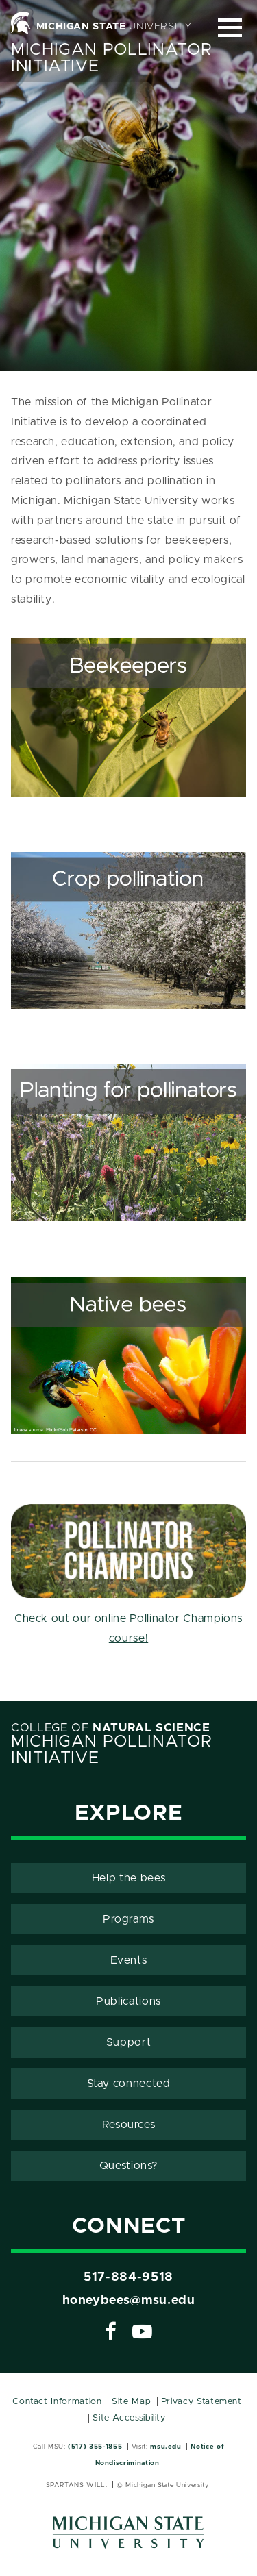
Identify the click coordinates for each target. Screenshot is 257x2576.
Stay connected (129, 2083)
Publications (128, 2001)
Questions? (128, 2165)
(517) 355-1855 (95, 2446)
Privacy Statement (201, 2401)
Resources (129, 2124)
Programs (128, 1919)
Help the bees (128, 1878)
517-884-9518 (128, 2277)
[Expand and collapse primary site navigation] (230, 28)
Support (128, 2042)
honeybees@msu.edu (128, 2300)
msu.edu (165, 2446)
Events (128, 1960)
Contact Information (56, 2401)
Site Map (131, 2401)
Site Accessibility (129, 2418)
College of (110, 1728)
